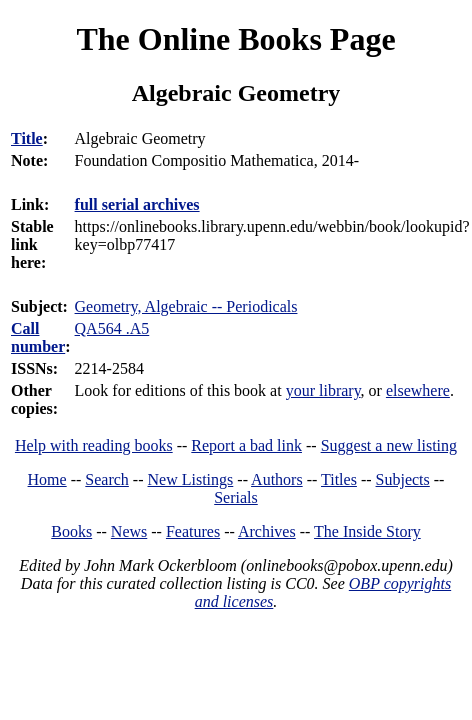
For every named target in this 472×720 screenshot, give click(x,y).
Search (107, 479)
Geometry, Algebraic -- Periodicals (186, 306)
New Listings (191, 479)
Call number (38, 337)
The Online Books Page (235, 39)
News (129, 531)
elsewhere (418, 390)
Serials (236, 497)
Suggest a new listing (389, 445)
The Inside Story (367, 531)
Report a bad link (246, 445)
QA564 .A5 (112, 328)
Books (71, 531)
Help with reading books (94, 445)
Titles (339, 479)
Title (27, 138)
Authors (277, 479)
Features (193, 531)
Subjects (403, 479)
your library (323, 390)
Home (47, 479)
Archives (267, 531)
